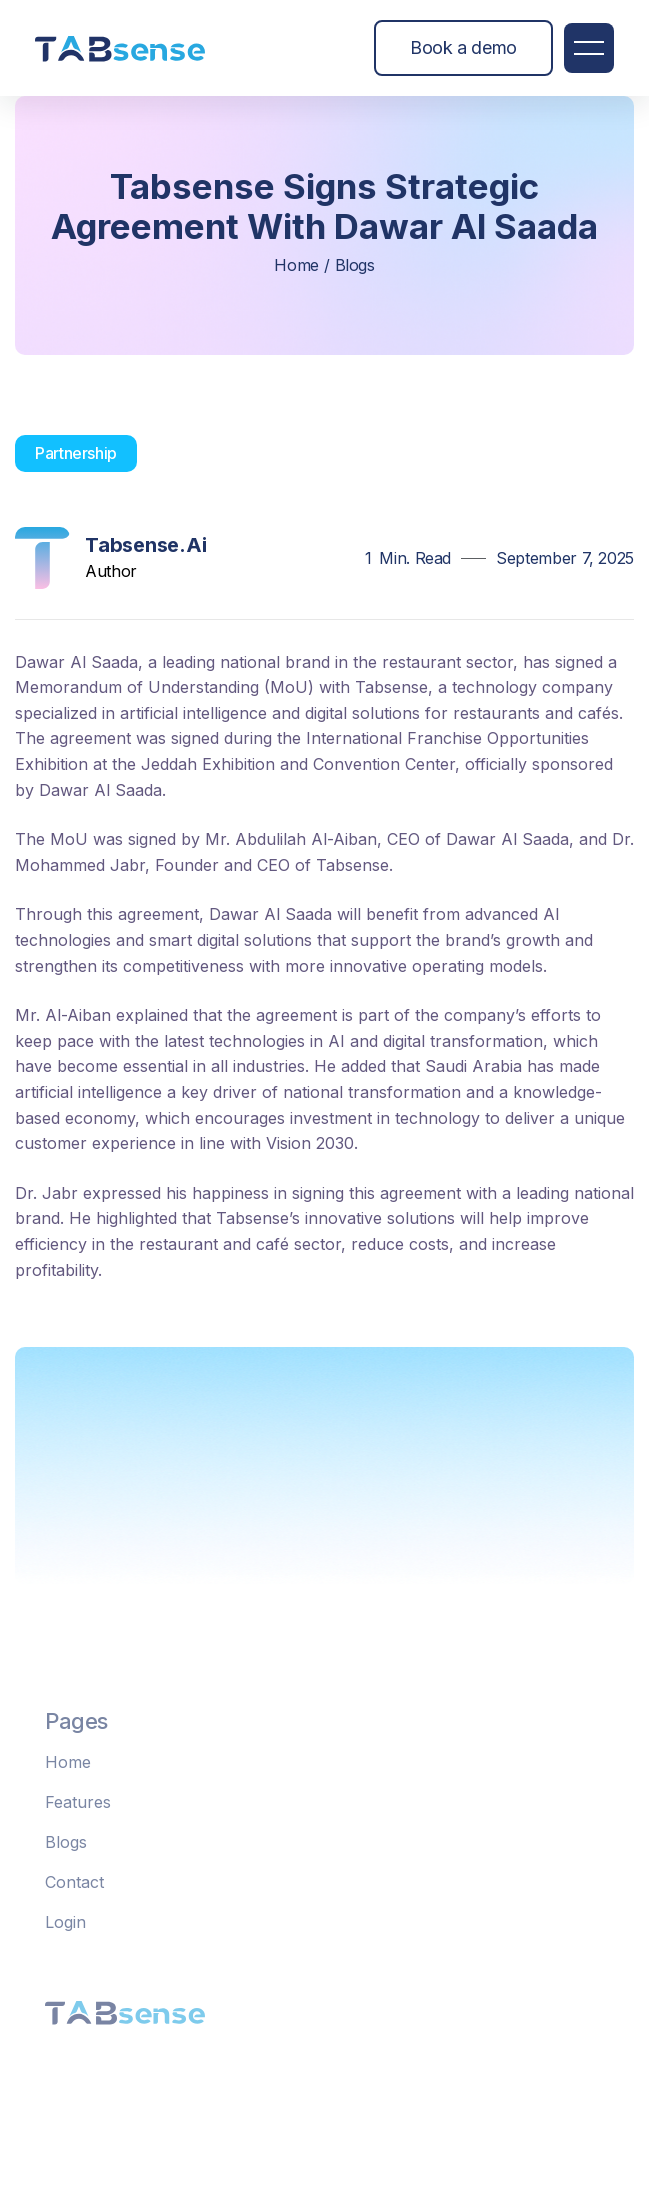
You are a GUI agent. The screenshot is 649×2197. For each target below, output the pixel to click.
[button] (589, 48)
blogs (355, 265)
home (296, 265)
